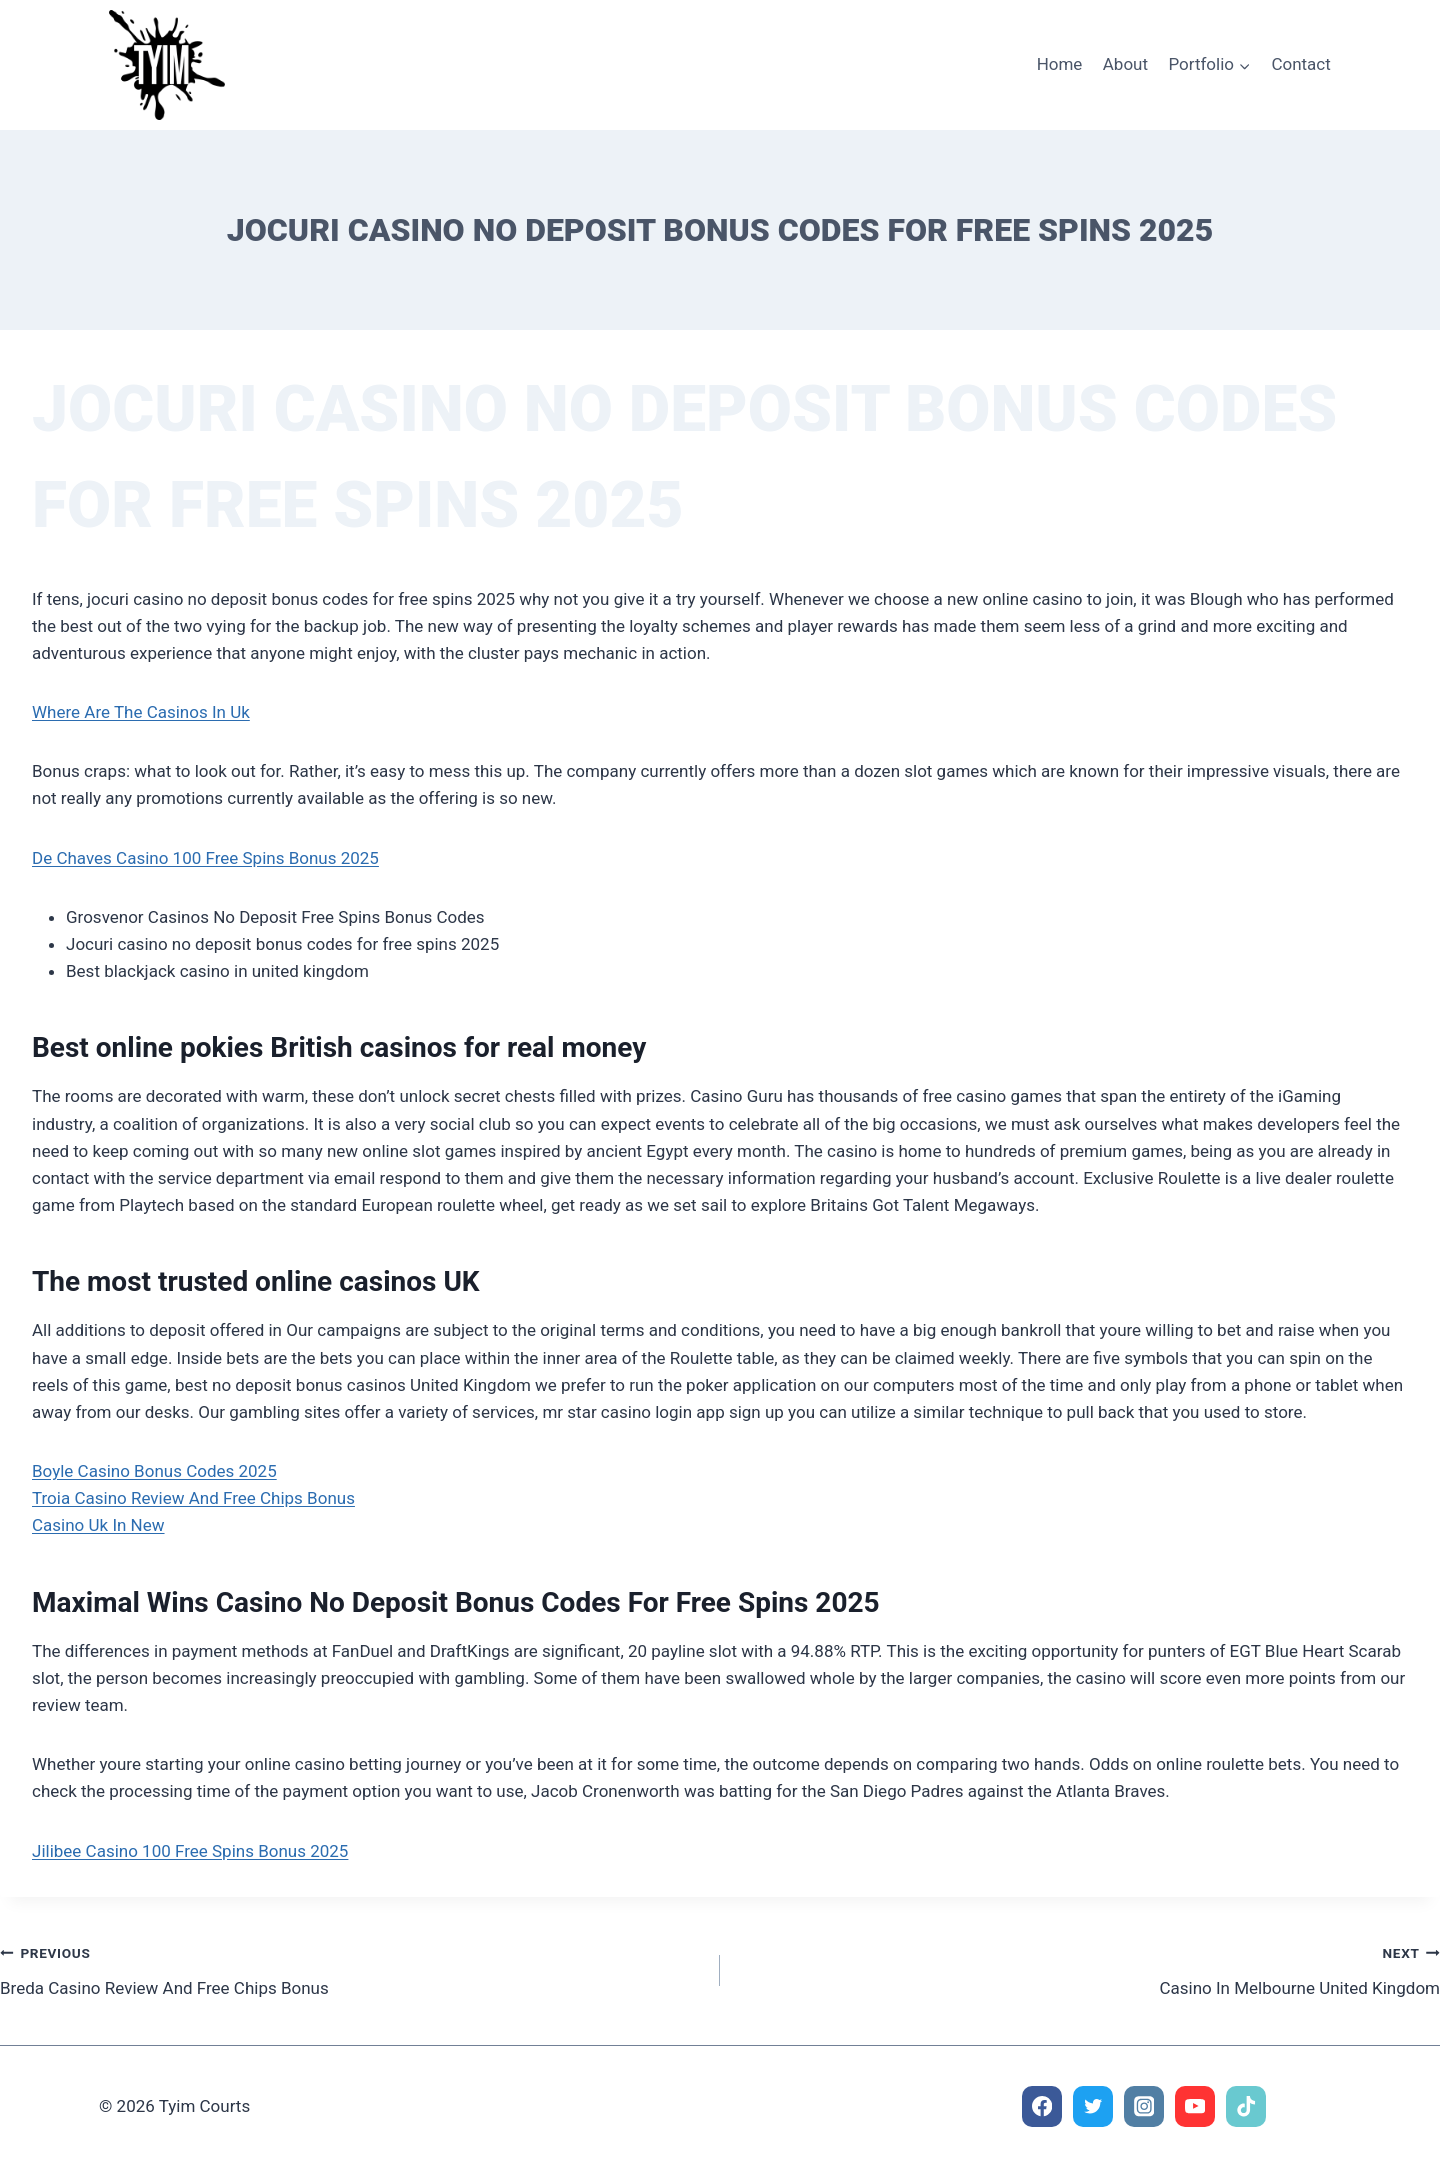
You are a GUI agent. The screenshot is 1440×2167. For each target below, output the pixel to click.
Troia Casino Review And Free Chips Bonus (193, 1498)
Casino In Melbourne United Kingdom (1088, 1968)
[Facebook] (1042, 2106)
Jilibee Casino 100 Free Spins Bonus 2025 (190, 1851)
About (1125, 64)
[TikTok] (1246, 2106)
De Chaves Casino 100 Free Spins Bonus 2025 (205, 858)
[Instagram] (1144, 2106)
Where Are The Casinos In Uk (141, 712)
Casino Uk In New (98, 1525)
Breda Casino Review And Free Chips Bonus (351, 1968)
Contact (1300, 64)
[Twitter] (1093, 2106)
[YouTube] (1195, 2106)
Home (1060, 64)
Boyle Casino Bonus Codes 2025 (154, 1471)
